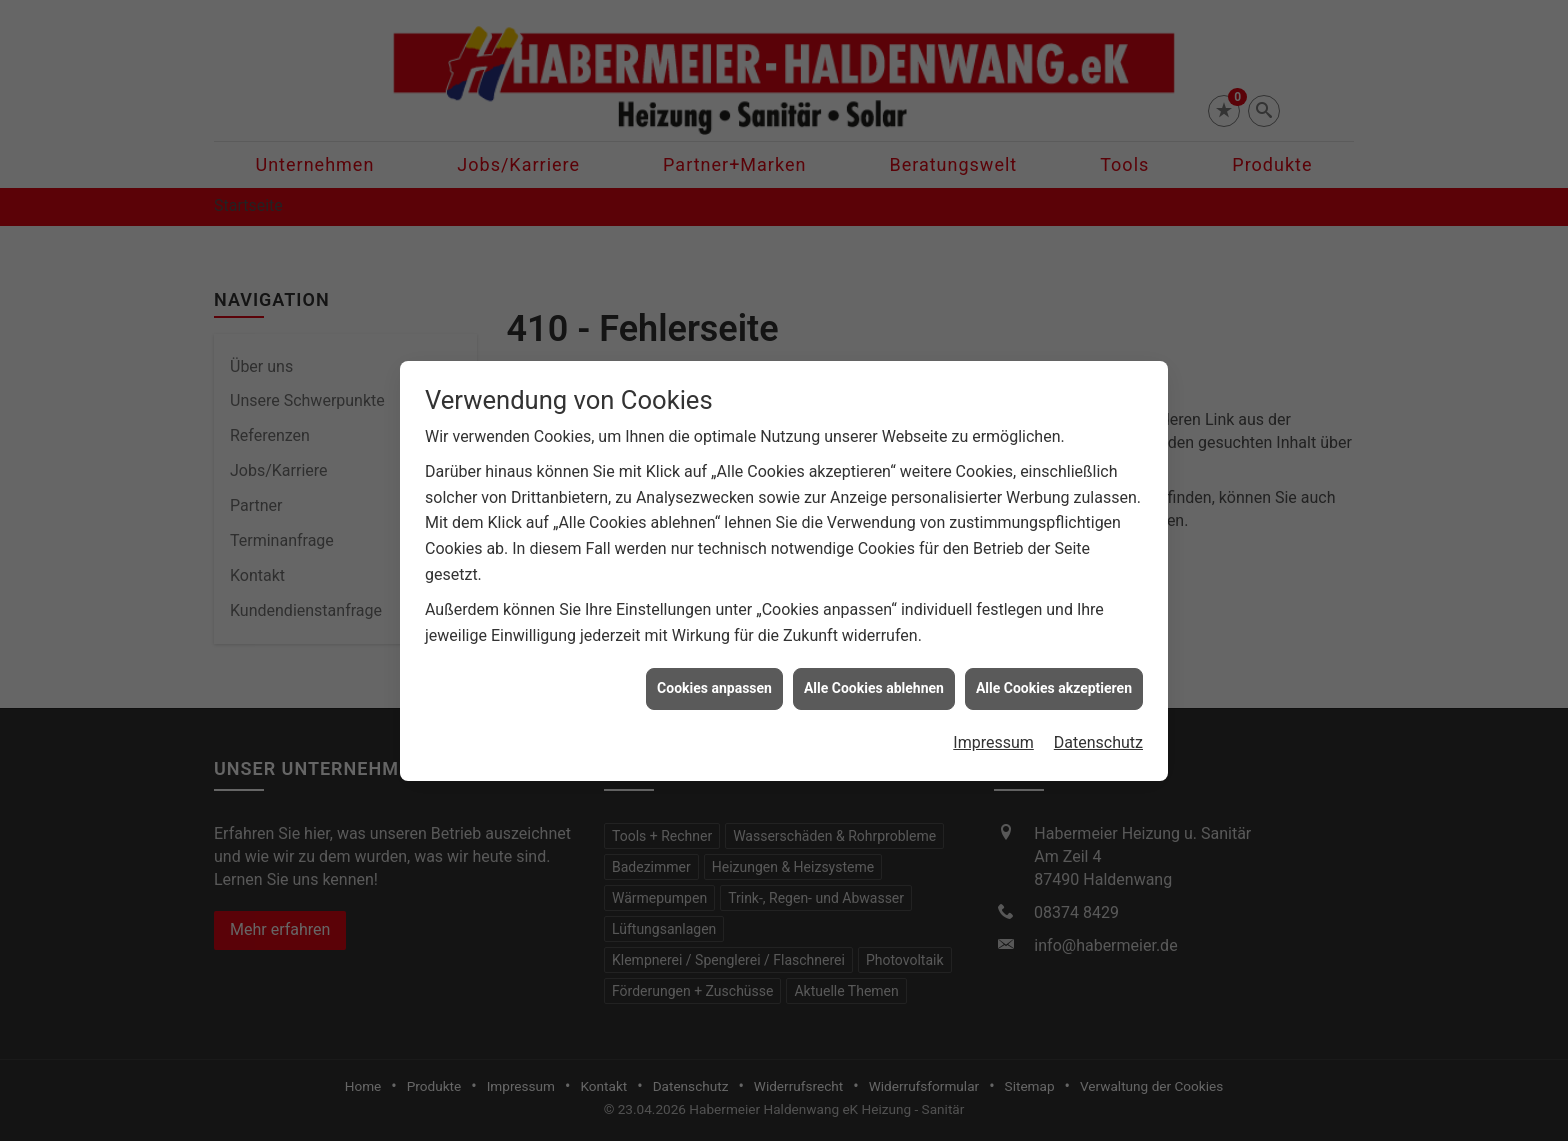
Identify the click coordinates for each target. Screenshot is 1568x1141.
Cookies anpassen (714, 680)
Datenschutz (1098, 734)
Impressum (993, 734)
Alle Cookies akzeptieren (1054, 680)
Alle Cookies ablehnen (874, 680)
